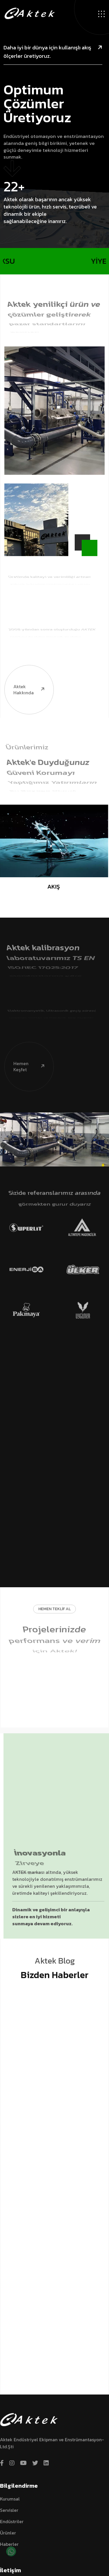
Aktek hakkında (25, 666)
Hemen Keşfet (25, 1043)
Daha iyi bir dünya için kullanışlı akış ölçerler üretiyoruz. (52, 52)
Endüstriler (12, 2521)
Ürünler (8, 2532)
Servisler (9, 2510)
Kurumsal (10, 2498)
